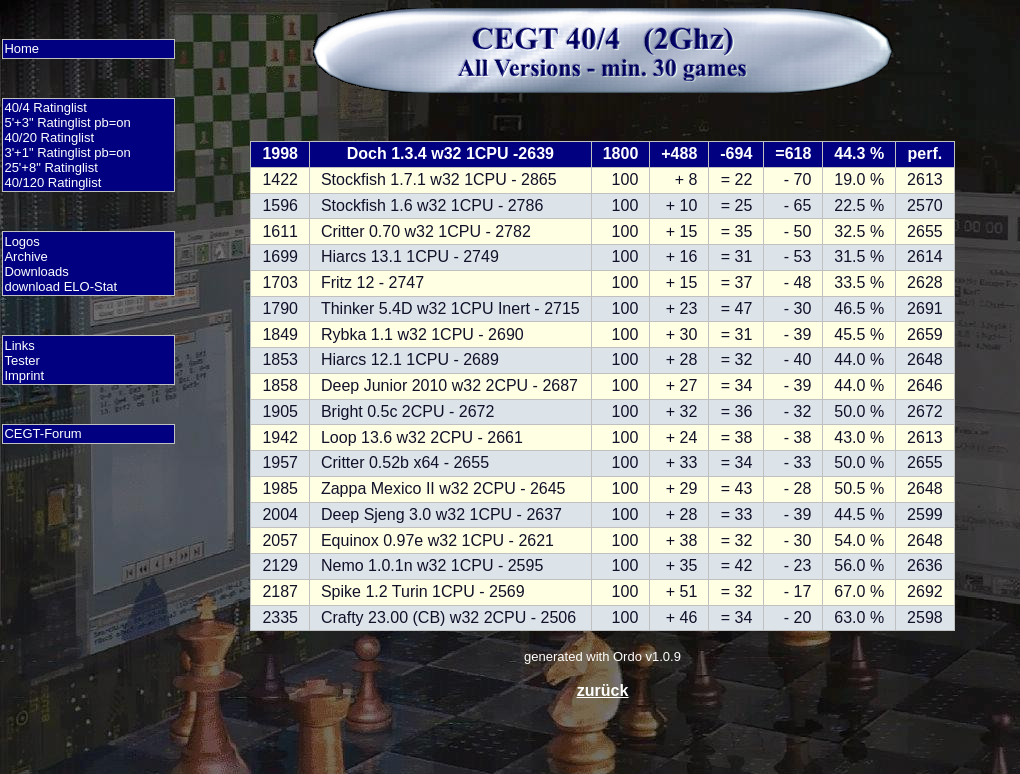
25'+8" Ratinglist (50, 167)
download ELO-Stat (60, 286)
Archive (25, 256)
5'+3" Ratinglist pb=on (67, 122)
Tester (21, 360)
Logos (21, 241)
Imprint (24, 375)
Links (19, 345)
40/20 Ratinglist (49, 137)
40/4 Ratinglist (45, 107)
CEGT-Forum (42, 433)
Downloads (36, 271)
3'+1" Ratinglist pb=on (67, 152)
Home (21, 48)
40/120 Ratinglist (52, 182)
